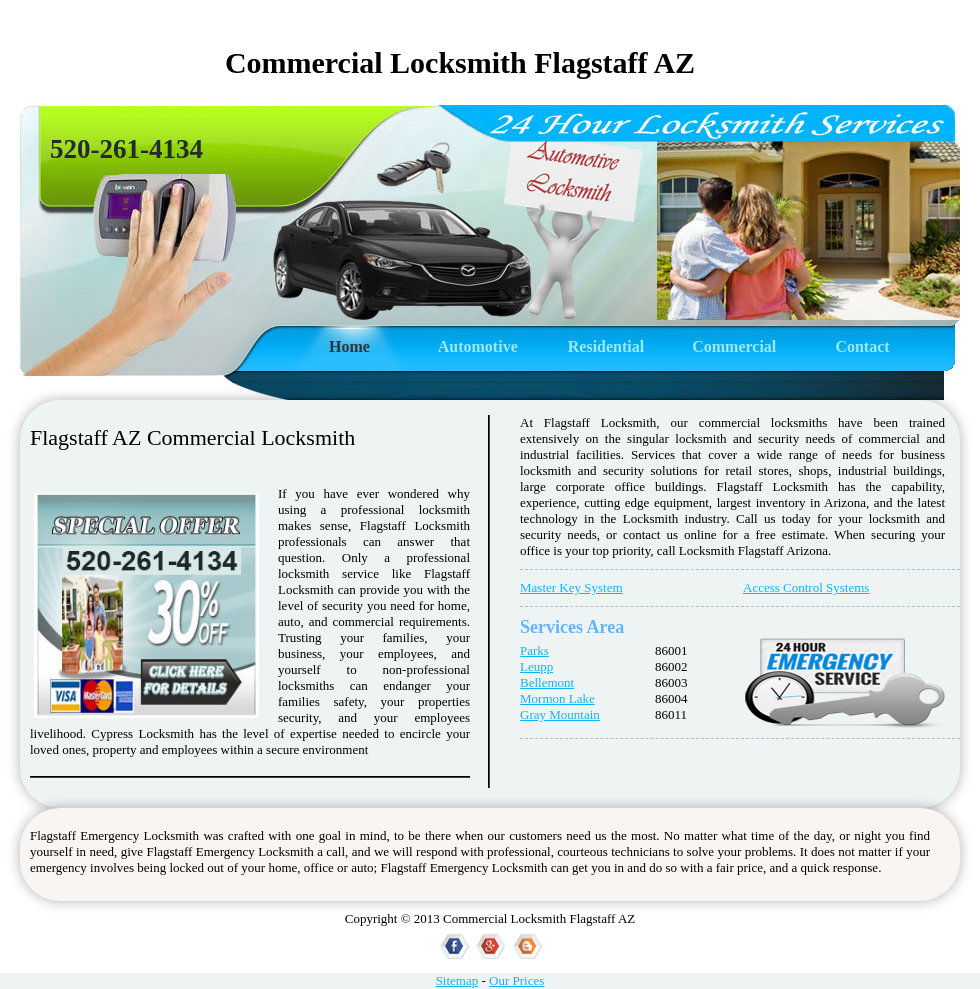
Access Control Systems (806, 587)
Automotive (478, 346)
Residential (606, 346)
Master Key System (571, 587)
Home (349, 346)
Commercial (734, 346)
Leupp (536, 666)
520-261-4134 (126, 149)
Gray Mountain (560, 714)
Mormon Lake (557, 698)
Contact (862, 346)
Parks (534, 650)
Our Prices (516, 980)
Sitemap (457, 980)
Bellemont (547, 682)
